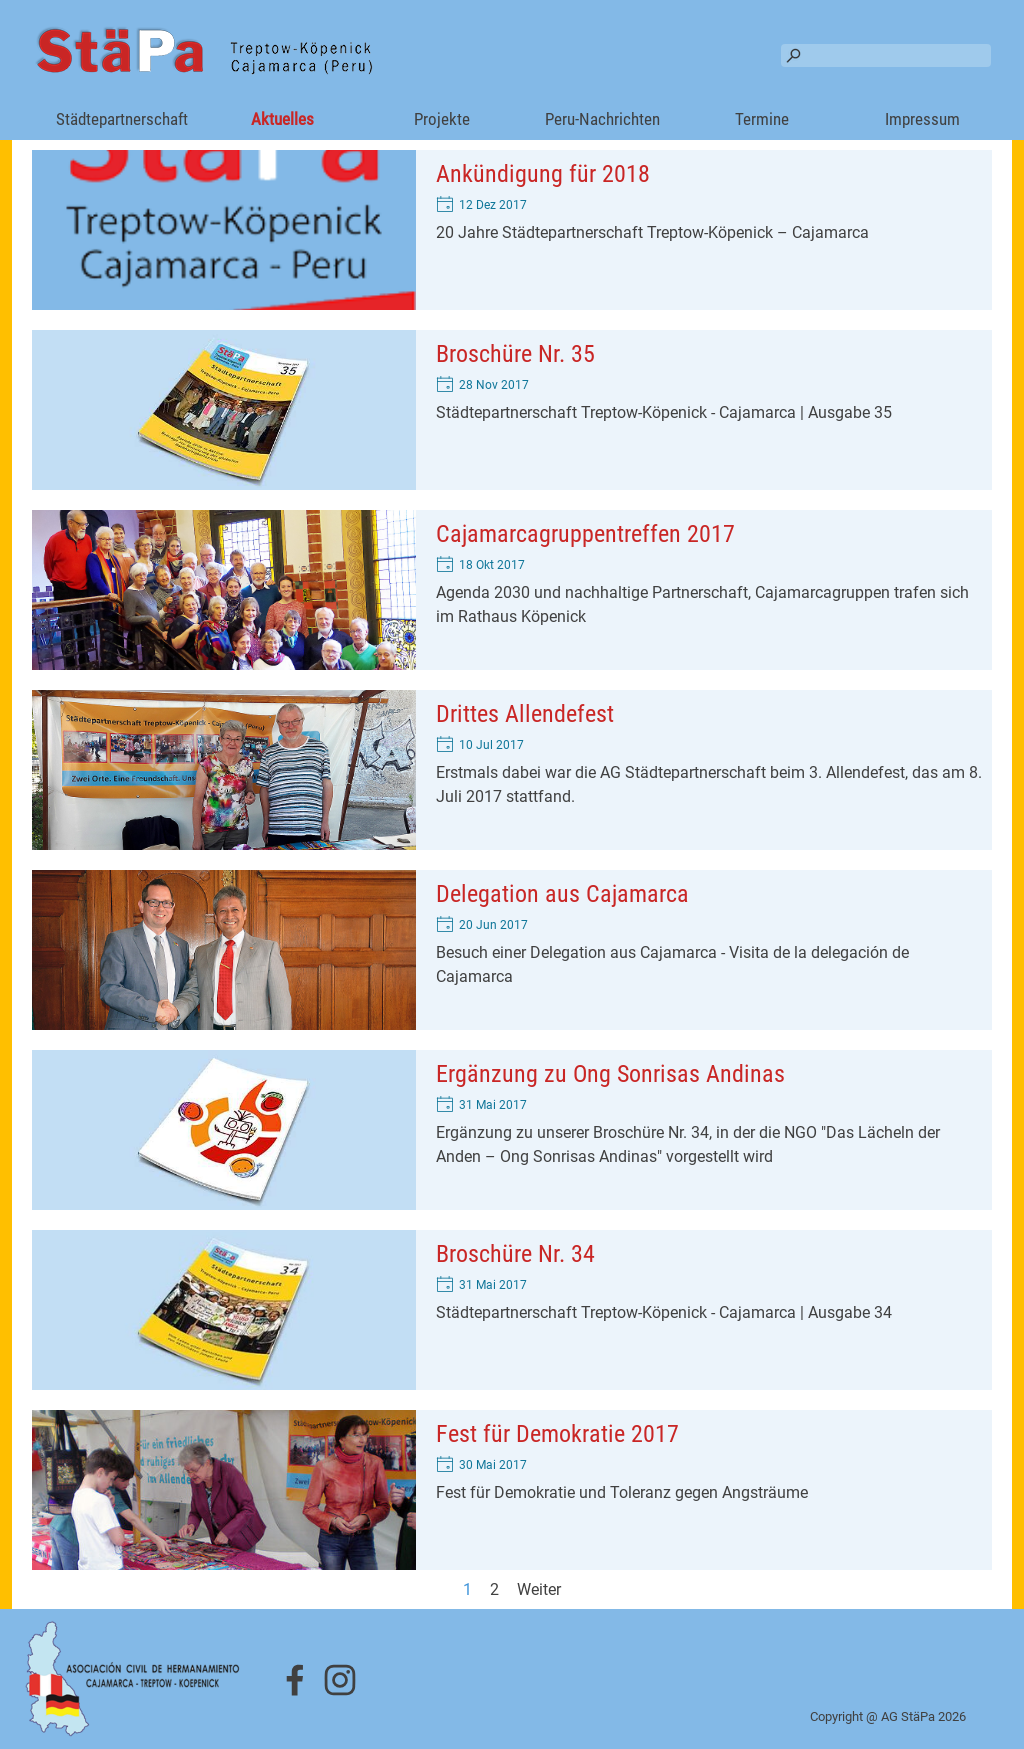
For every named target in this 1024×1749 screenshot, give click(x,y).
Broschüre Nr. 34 (515, 1254)
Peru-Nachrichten (602, 119)
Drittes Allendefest (525, 714)
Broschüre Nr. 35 (515, 354)
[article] (512, 230)
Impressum (922, 119)
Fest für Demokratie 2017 (557, 1434)
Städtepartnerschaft (122, 119)
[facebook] (295, 1680)
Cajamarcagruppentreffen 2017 (585, 534)
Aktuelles (282, 119)
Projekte (442, 119)
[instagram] (340, 1680)
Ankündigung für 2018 (543, 174)
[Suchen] (886, 55)
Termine (762, 119)
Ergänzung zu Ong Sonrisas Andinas (610, 1074)
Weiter (539, 1589)
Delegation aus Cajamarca (562, 894)
